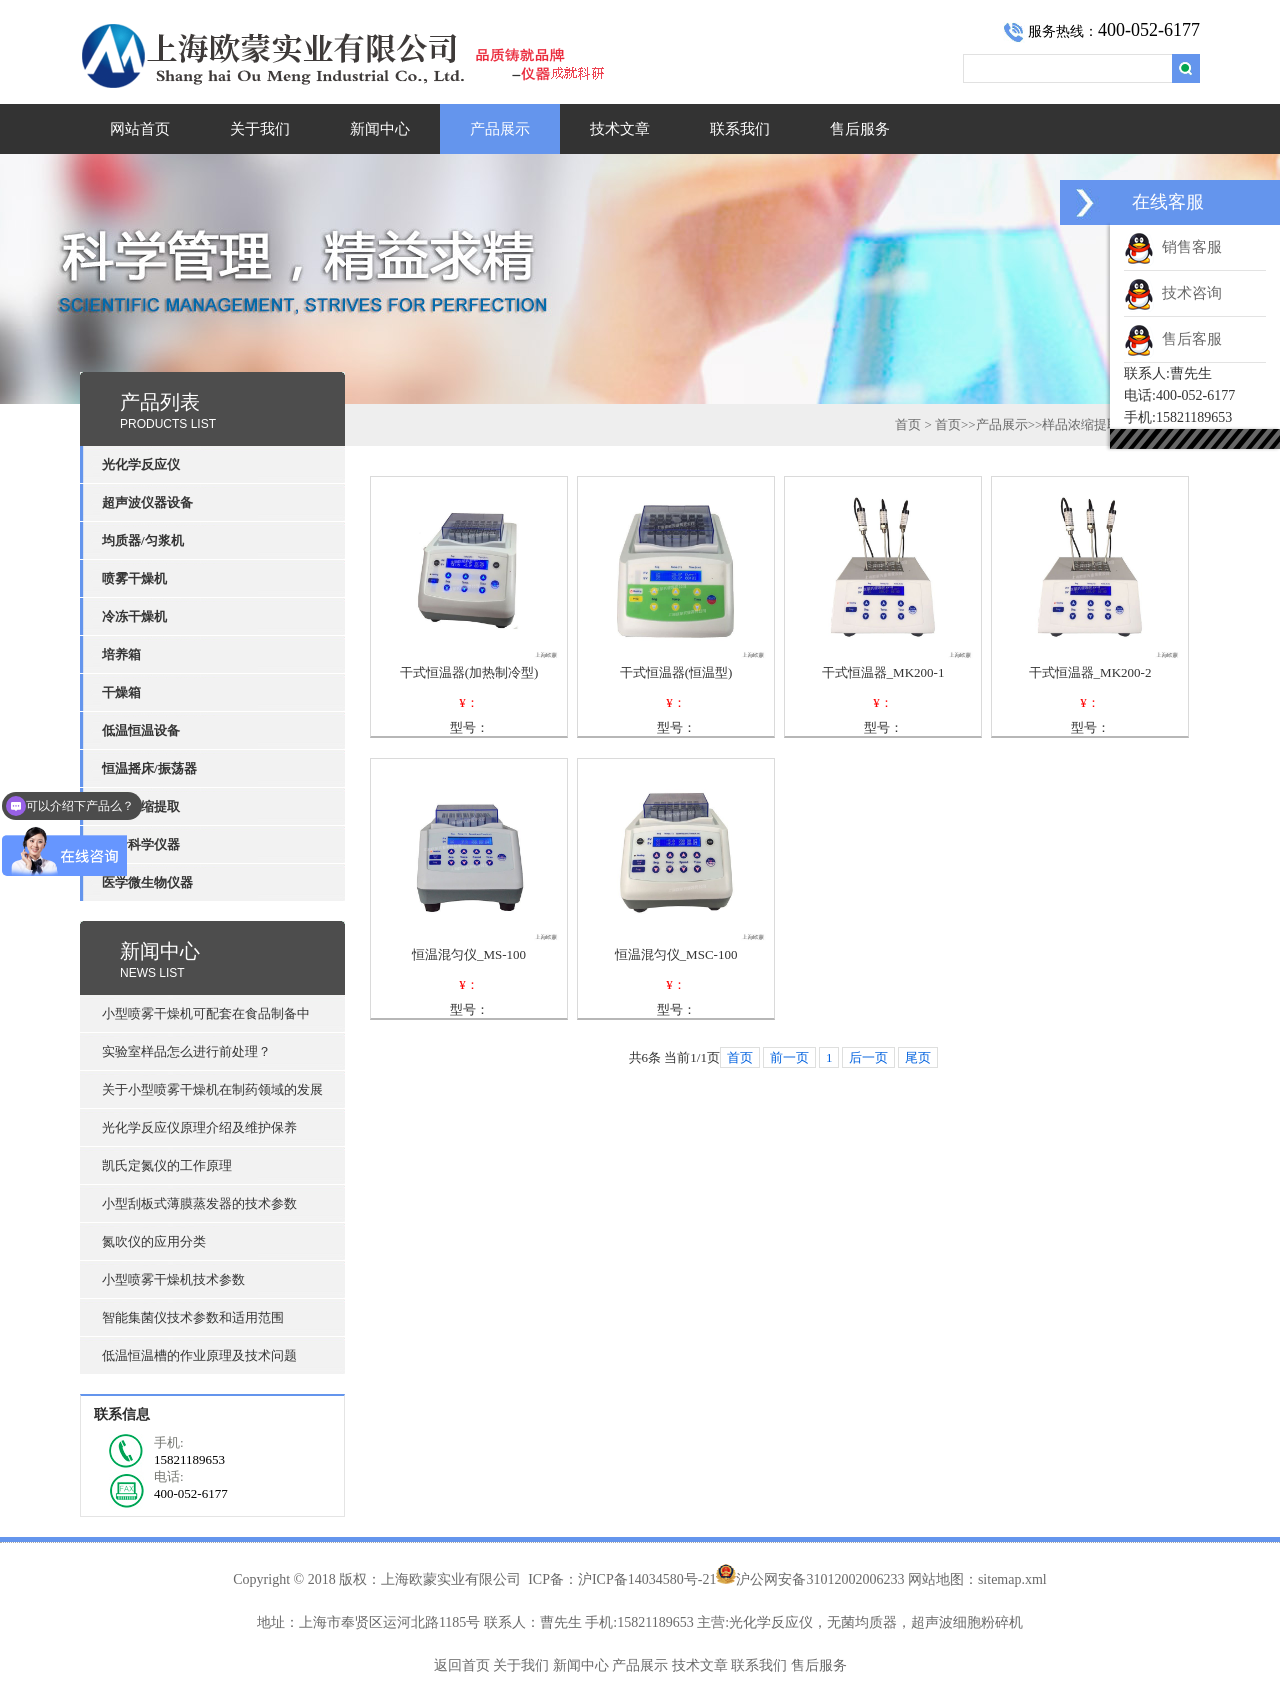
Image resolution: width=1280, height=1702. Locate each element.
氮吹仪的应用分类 (154, 1241)
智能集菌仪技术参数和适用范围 (193, 1317)
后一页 (868, 1057)
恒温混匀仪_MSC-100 (676, 954)
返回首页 (462, 1665)
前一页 (789, 1057)
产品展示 (500, 129)
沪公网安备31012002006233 (820, 1579)
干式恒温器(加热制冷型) (469, 672)
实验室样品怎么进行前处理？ (186, 1051)
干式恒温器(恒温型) (676, 672)
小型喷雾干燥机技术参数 (173, 1279)
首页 (908, 424)
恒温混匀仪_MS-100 (469, 954)
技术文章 (620, 129)
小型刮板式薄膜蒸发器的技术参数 (199, 1203)
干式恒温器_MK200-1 (883, 672)
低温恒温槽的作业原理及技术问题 (199, 1355)
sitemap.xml (1012, 1579)
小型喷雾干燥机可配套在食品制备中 (206, 1013)
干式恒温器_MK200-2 (1090, 672)
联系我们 (740, 129)
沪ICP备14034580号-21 (647, 1579)
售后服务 (860, 129)
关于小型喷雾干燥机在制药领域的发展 (212, 1089)
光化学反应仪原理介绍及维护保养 (199, 1127)
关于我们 (260, 129)
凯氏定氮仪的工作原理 (167, 1165)
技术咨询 (1173, 293)
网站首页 (140, 129)
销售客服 (1173, 247)
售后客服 (1173, 339)
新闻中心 (380, 129)
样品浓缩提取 (1081, 424)
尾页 (918, 1057)
